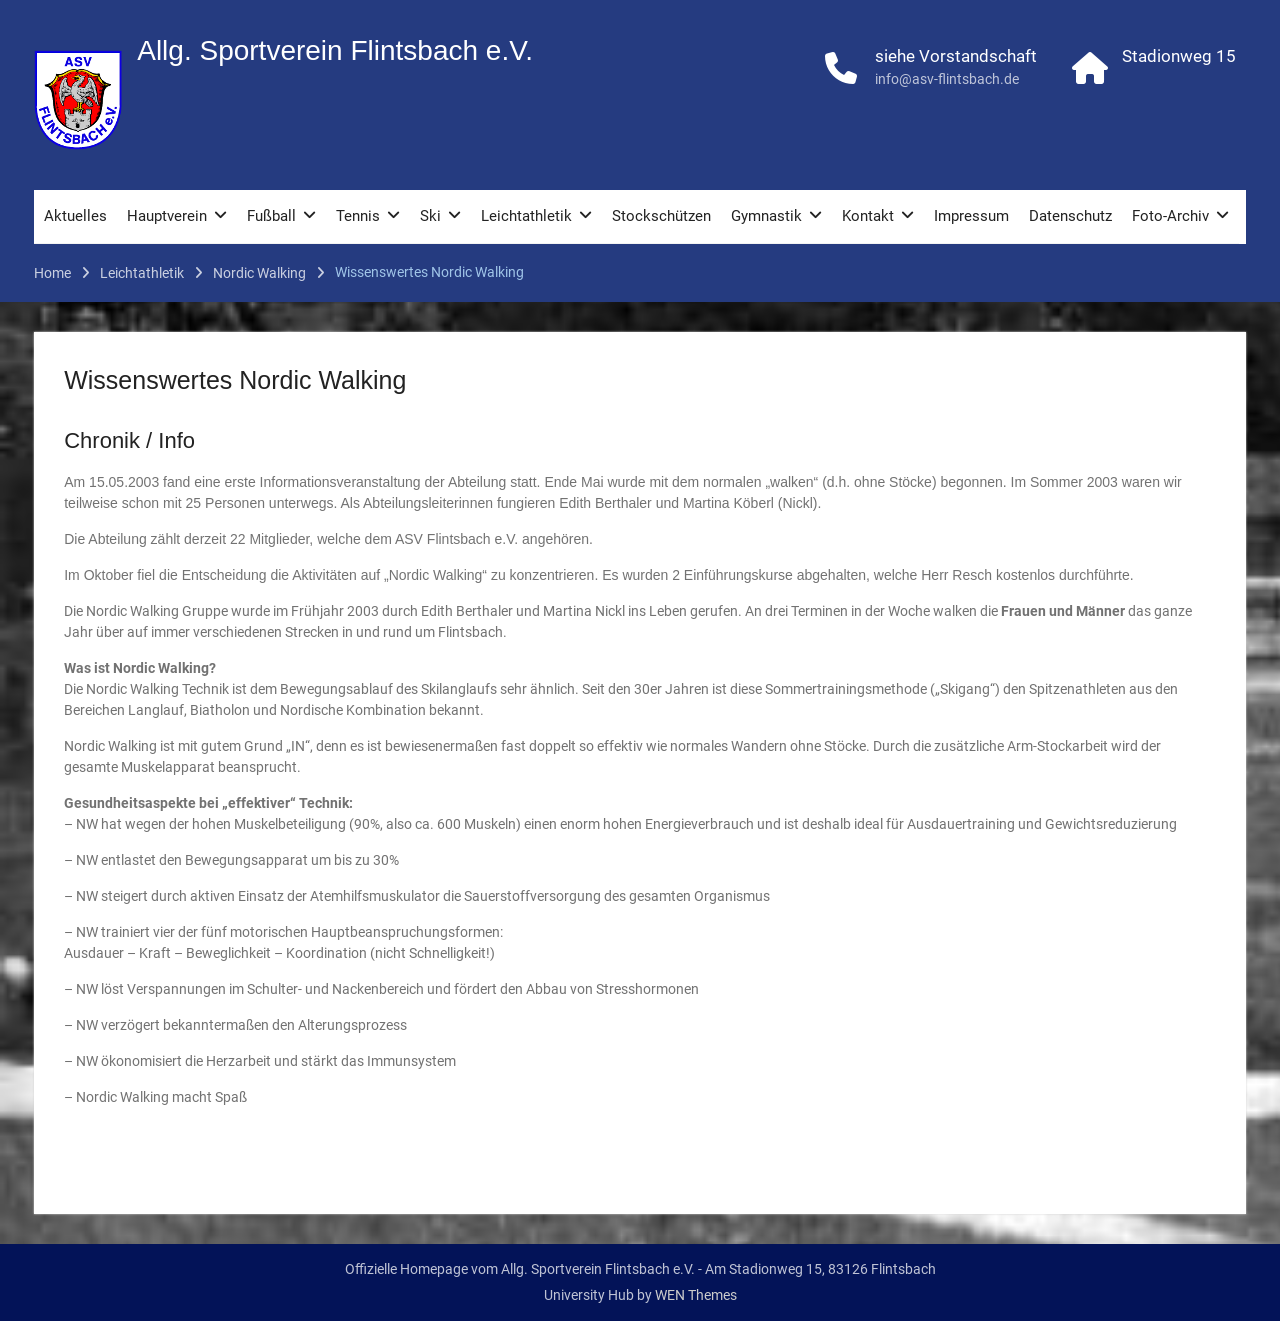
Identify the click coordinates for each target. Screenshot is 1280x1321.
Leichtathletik (526, 216)
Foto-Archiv (1170, 216)
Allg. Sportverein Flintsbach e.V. (335, 50)
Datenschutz (1070, 216)
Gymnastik (766, 216)
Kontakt (868, 216)
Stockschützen (661, 216)
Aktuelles (75, 216)
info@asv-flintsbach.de (947, 79)
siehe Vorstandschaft (956, 56)
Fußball (271, 216)
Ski (430, 216)
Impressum (971, 216)
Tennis (358, 216)
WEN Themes (696, 1295)
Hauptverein (167, 216)
